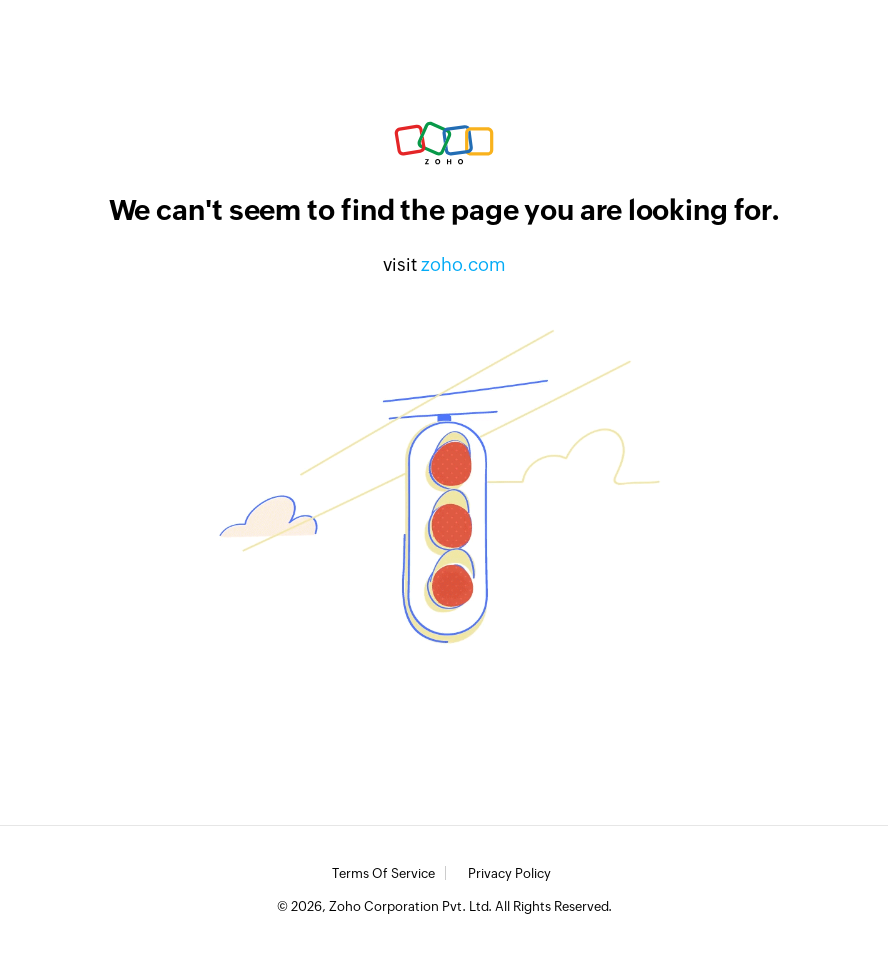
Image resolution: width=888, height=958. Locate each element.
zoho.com (463, 264)
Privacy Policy (509, 874)
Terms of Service (383, 874)
